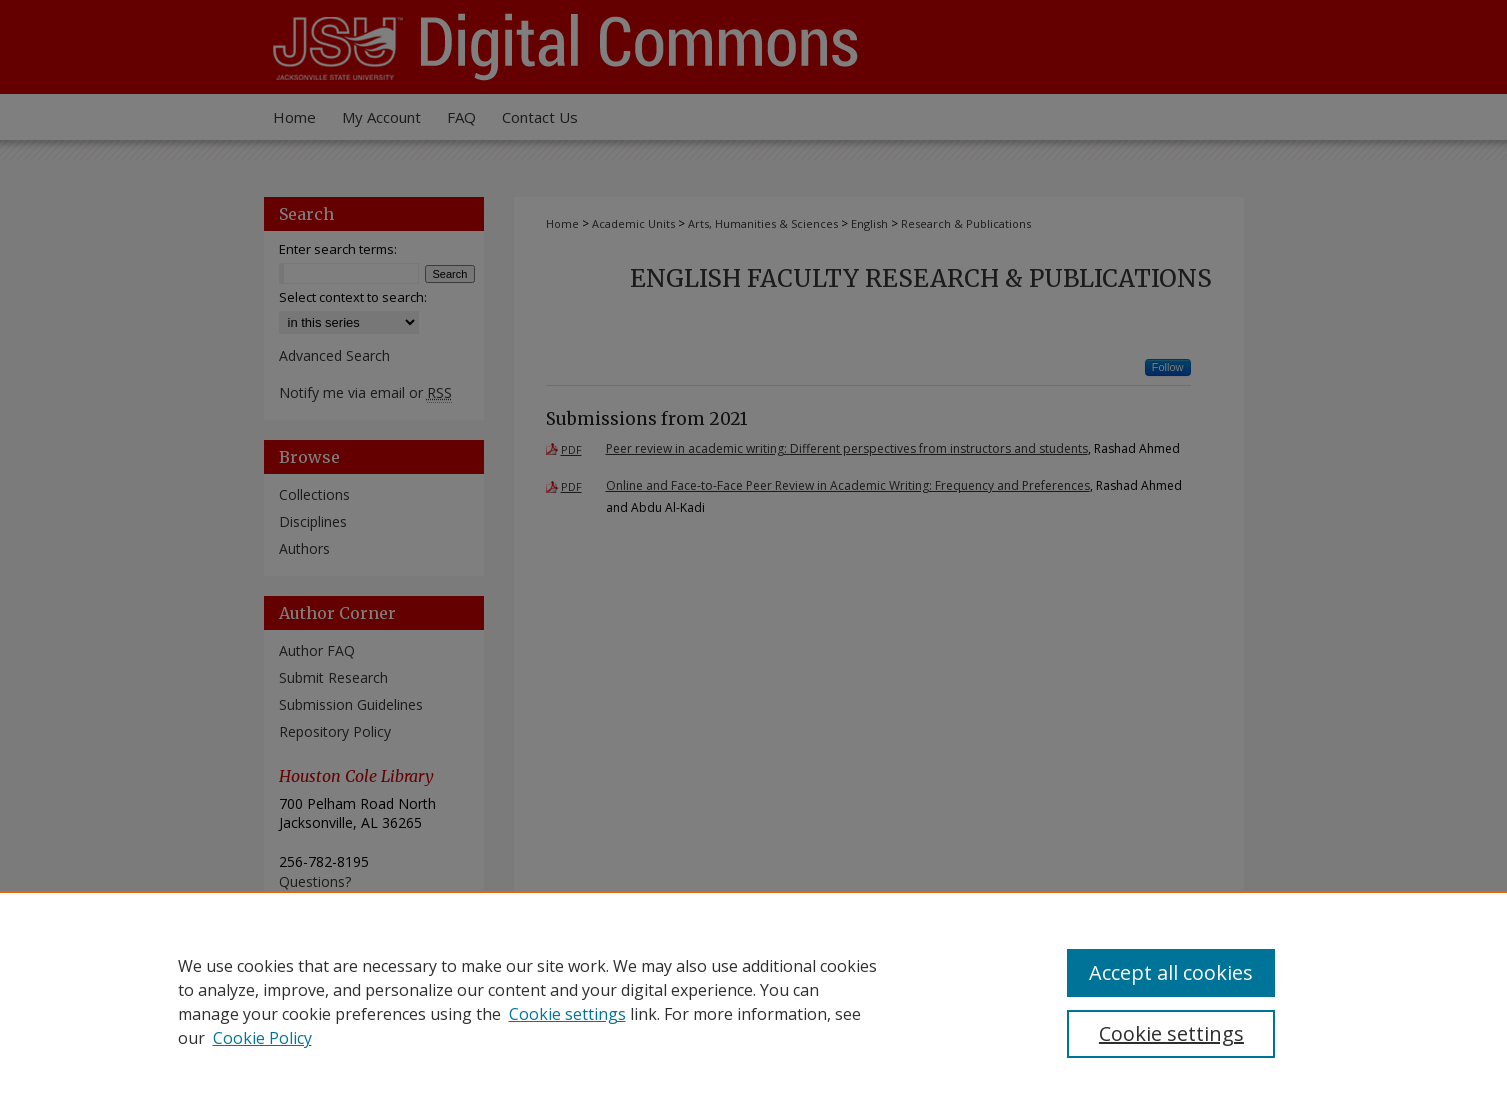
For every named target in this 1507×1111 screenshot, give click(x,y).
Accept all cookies (1171, 972)
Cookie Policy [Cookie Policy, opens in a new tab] (262, 1038)
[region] (753, 1001)
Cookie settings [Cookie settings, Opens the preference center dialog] (1171, 1033)
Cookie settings (567, 1014)
